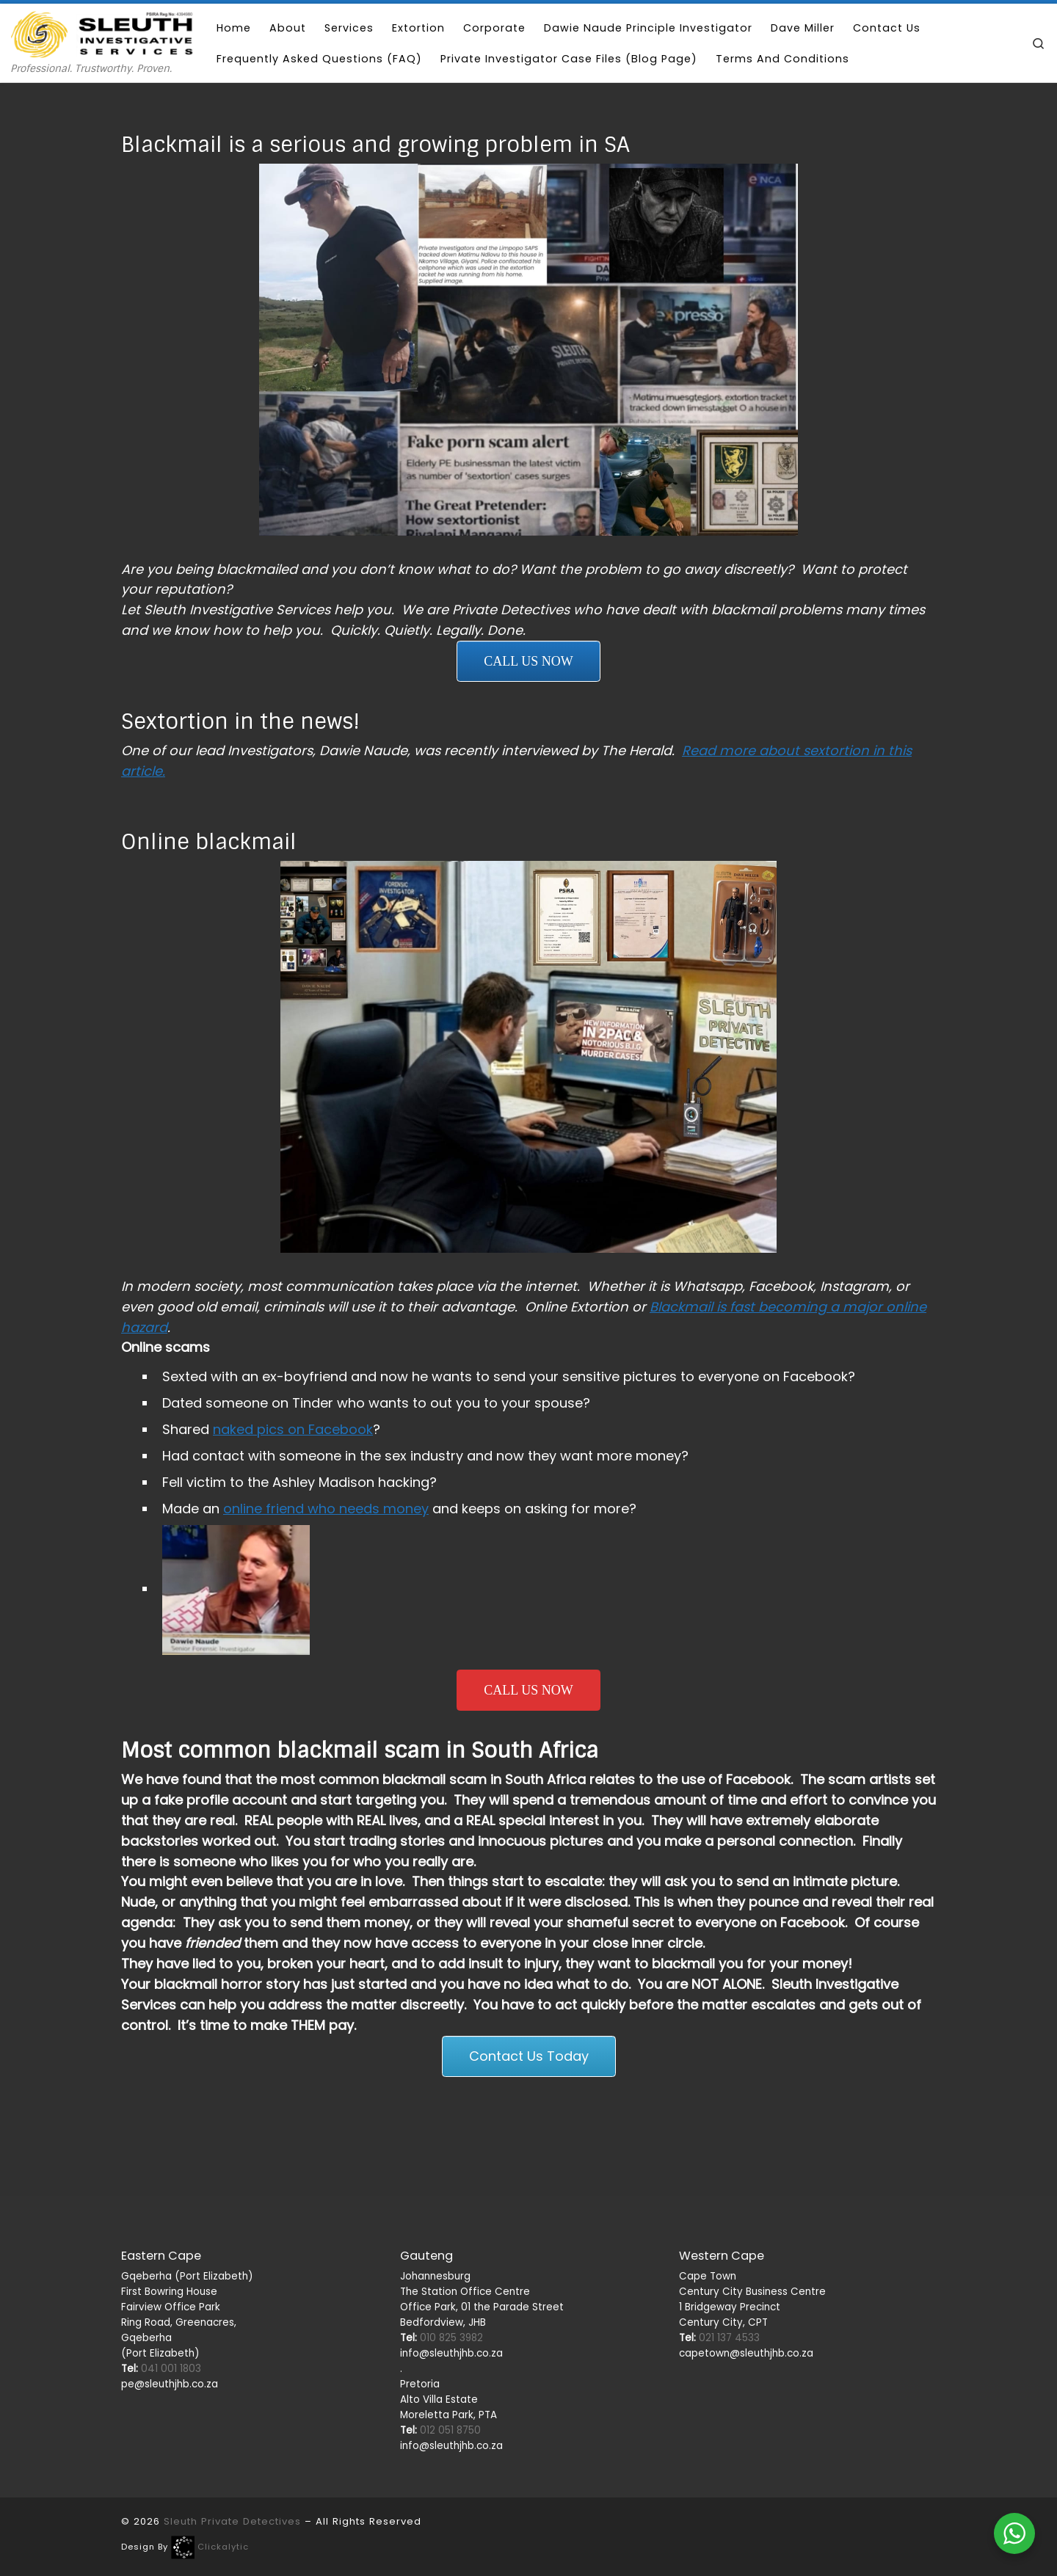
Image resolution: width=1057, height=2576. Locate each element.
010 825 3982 (441, 2217)
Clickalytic (223, 2425)
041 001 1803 (161, 2248)
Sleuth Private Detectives (232, 2400)
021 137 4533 (719, 2217)
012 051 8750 (440, 2308)
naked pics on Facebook (293, 1429)
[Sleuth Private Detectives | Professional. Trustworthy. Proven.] (103, 32)
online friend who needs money (326, 1508)
